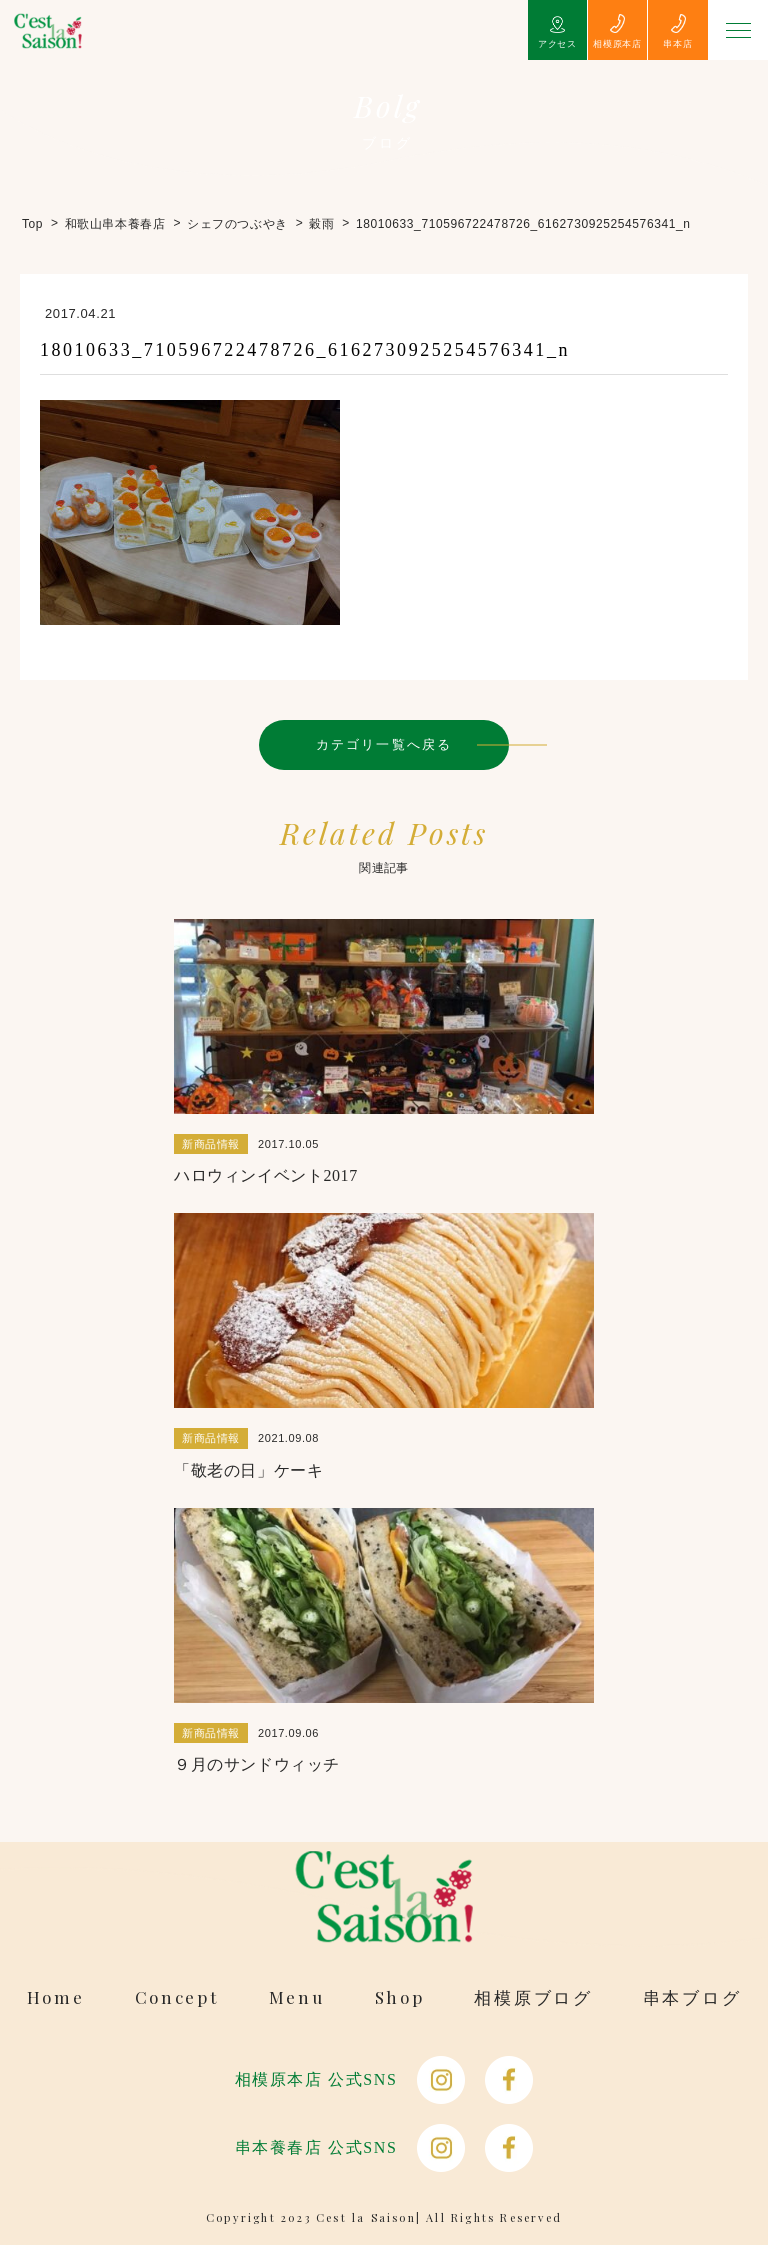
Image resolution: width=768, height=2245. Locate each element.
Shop (400, 1997)
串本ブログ (692, 1997)
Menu (297, 1997)
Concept (177, 1997)
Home (56, 1997)
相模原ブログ (533, 1997)
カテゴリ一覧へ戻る (384, 744)
